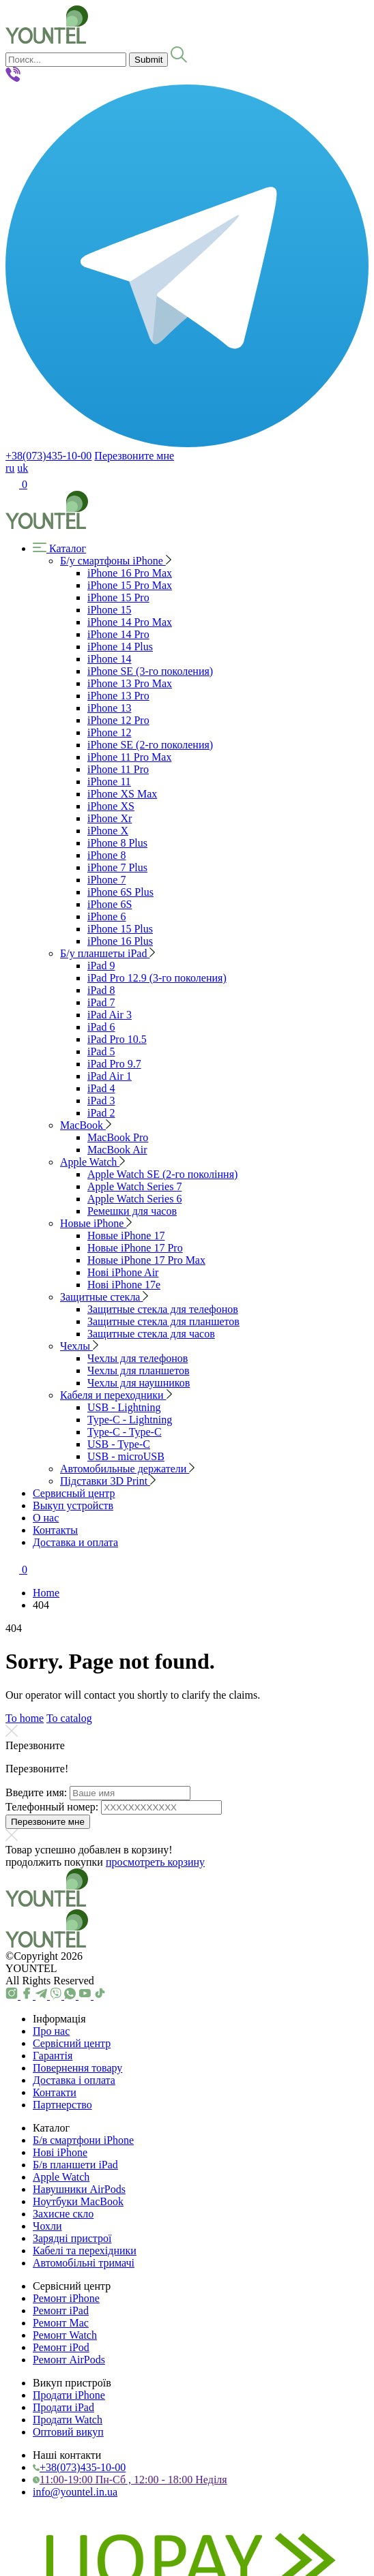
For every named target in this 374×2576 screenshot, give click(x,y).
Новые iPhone (96, 1223)
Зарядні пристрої (72, 2238)
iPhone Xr (109, 818)
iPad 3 (101, 1100)
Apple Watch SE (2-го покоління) (162, 1174)
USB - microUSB (125, 1456)
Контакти (54, 2092)
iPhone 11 (109, 781)
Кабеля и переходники (116, 1395)
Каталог (59, 548)
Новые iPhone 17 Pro (135, 1248)
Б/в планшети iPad (75, 2164)
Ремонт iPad (61, 2310)
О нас (46, 1518)
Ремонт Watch (65, 2335)
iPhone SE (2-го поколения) (150, 745)
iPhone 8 (106, 855)
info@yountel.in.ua (75, 2492)
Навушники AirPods (79, 2189)
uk (22, 468)
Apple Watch (92, 1162)
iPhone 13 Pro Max (129, 683)
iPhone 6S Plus (120, 892)
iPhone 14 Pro (118, 634)
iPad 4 (101, 1088)
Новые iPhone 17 (125, 1235)
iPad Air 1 (109, 1076)
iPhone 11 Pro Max (129, 757)
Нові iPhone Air (122, 1272)
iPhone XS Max (122, 794)
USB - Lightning (124, 1407)
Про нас (51, 2031)
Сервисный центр (74, 1493)
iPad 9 (101, 965)
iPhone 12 (109, 732)
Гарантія (52, 2055)
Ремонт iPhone (66, 2298)
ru (9, 468)
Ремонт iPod (61, 2347)
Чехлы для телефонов (137, 1358)
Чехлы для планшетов (138, 1370)
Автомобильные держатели (127, 1468)
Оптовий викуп (68, 2432)
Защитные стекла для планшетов (163, 1321)
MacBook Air (117, 1149)
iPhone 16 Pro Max (129, 573)
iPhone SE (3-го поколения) (150, 671)
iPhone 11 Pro (118, 769)
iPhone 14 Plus (120, 646)
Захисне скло (63, 2213)
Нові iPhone (60, 2152)
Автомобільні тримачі (83, 2263)
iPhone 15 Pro (118, 597)
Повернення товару (77, 2068)
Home (46, 1592)
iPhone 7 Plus (117, 867)
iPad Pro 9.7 (114, 1064)
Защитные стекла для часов (151, 1333)
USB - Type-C (118, 1444)
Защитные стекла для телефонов (162, 1309)
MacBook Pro (117, 1137)
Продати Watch (67, 2419)
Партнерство (62, 2104)
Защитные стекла (104, 1297)
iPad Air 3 (109, 1014)
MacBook (85, 1125)
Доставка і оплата (74, 2080)
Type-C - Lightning (129, 1419)
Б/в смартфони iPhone (83, 2140)
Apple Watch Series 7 (134, 1186)
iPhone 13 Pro (118, 695)
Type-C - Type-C (124, 1432)
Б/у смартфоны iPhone (115, 560)
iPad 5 (101, 1051)
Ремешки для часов (132, 1211)
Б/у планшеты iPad (107, 953)
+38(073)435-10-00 (48, 455)
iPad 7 (101, 1002)
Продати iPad (63, 2407)
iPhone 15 (109, 610)
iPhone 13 (109, 708)
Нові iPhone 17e (123, 1284)
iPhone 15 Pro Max (129, 585)
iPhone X (107, 830)
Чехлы (79, 1346)
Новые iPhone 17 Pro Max (146, 1260)
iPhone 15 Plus (120, 929)
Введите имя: (36, 1792)
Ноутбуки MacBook (78, 2201)
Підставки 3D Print (108, 1481)
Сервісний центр (72, 2043)
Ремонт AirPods (69, 2359)
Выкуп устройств (73, 1505)
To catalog (69, 1718)
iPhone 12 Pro (118, 720)
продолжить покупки (54, 1862)
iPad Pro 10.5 (117, 1039)
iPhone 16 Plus (120, 941)
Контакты (55, 1530)
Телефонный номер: (51, 1807)
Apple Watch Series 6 (134, 1198)
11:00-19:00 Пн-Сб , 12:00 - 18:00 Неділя (130, 2479)
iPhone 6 (106, 916)
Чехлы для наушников (138, 1383)
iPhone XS (110, 806)
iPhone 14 (109, 659)
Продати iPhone (69, 2395)
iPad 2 (101, 1113)
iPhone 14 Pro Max (129, 622)
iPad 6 (101, 1027)
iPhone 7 (106, 879)
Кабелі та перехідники (84, 2250)
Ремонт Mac (61, 2323)
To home (24, 1718)
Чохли (47, 2226)
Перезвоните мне (134, 455)
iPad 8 (101, 990)
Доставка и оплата (75, 1542)
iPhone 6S (109, 904)
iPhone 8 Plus (117, 843)
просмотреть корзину (155, 1862)
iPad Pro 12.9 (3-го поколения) (157, 978)
